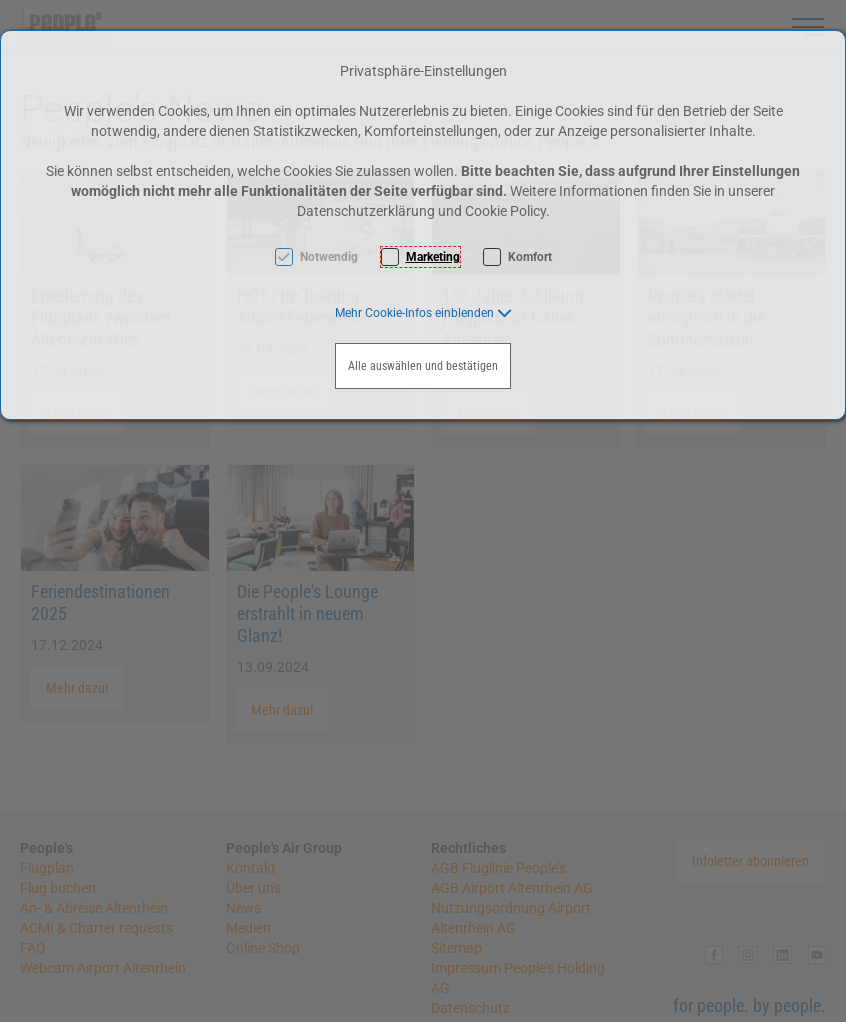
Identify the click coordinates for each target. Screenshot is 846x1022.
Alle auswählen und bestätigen (423, 366)
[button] (423, 313)
